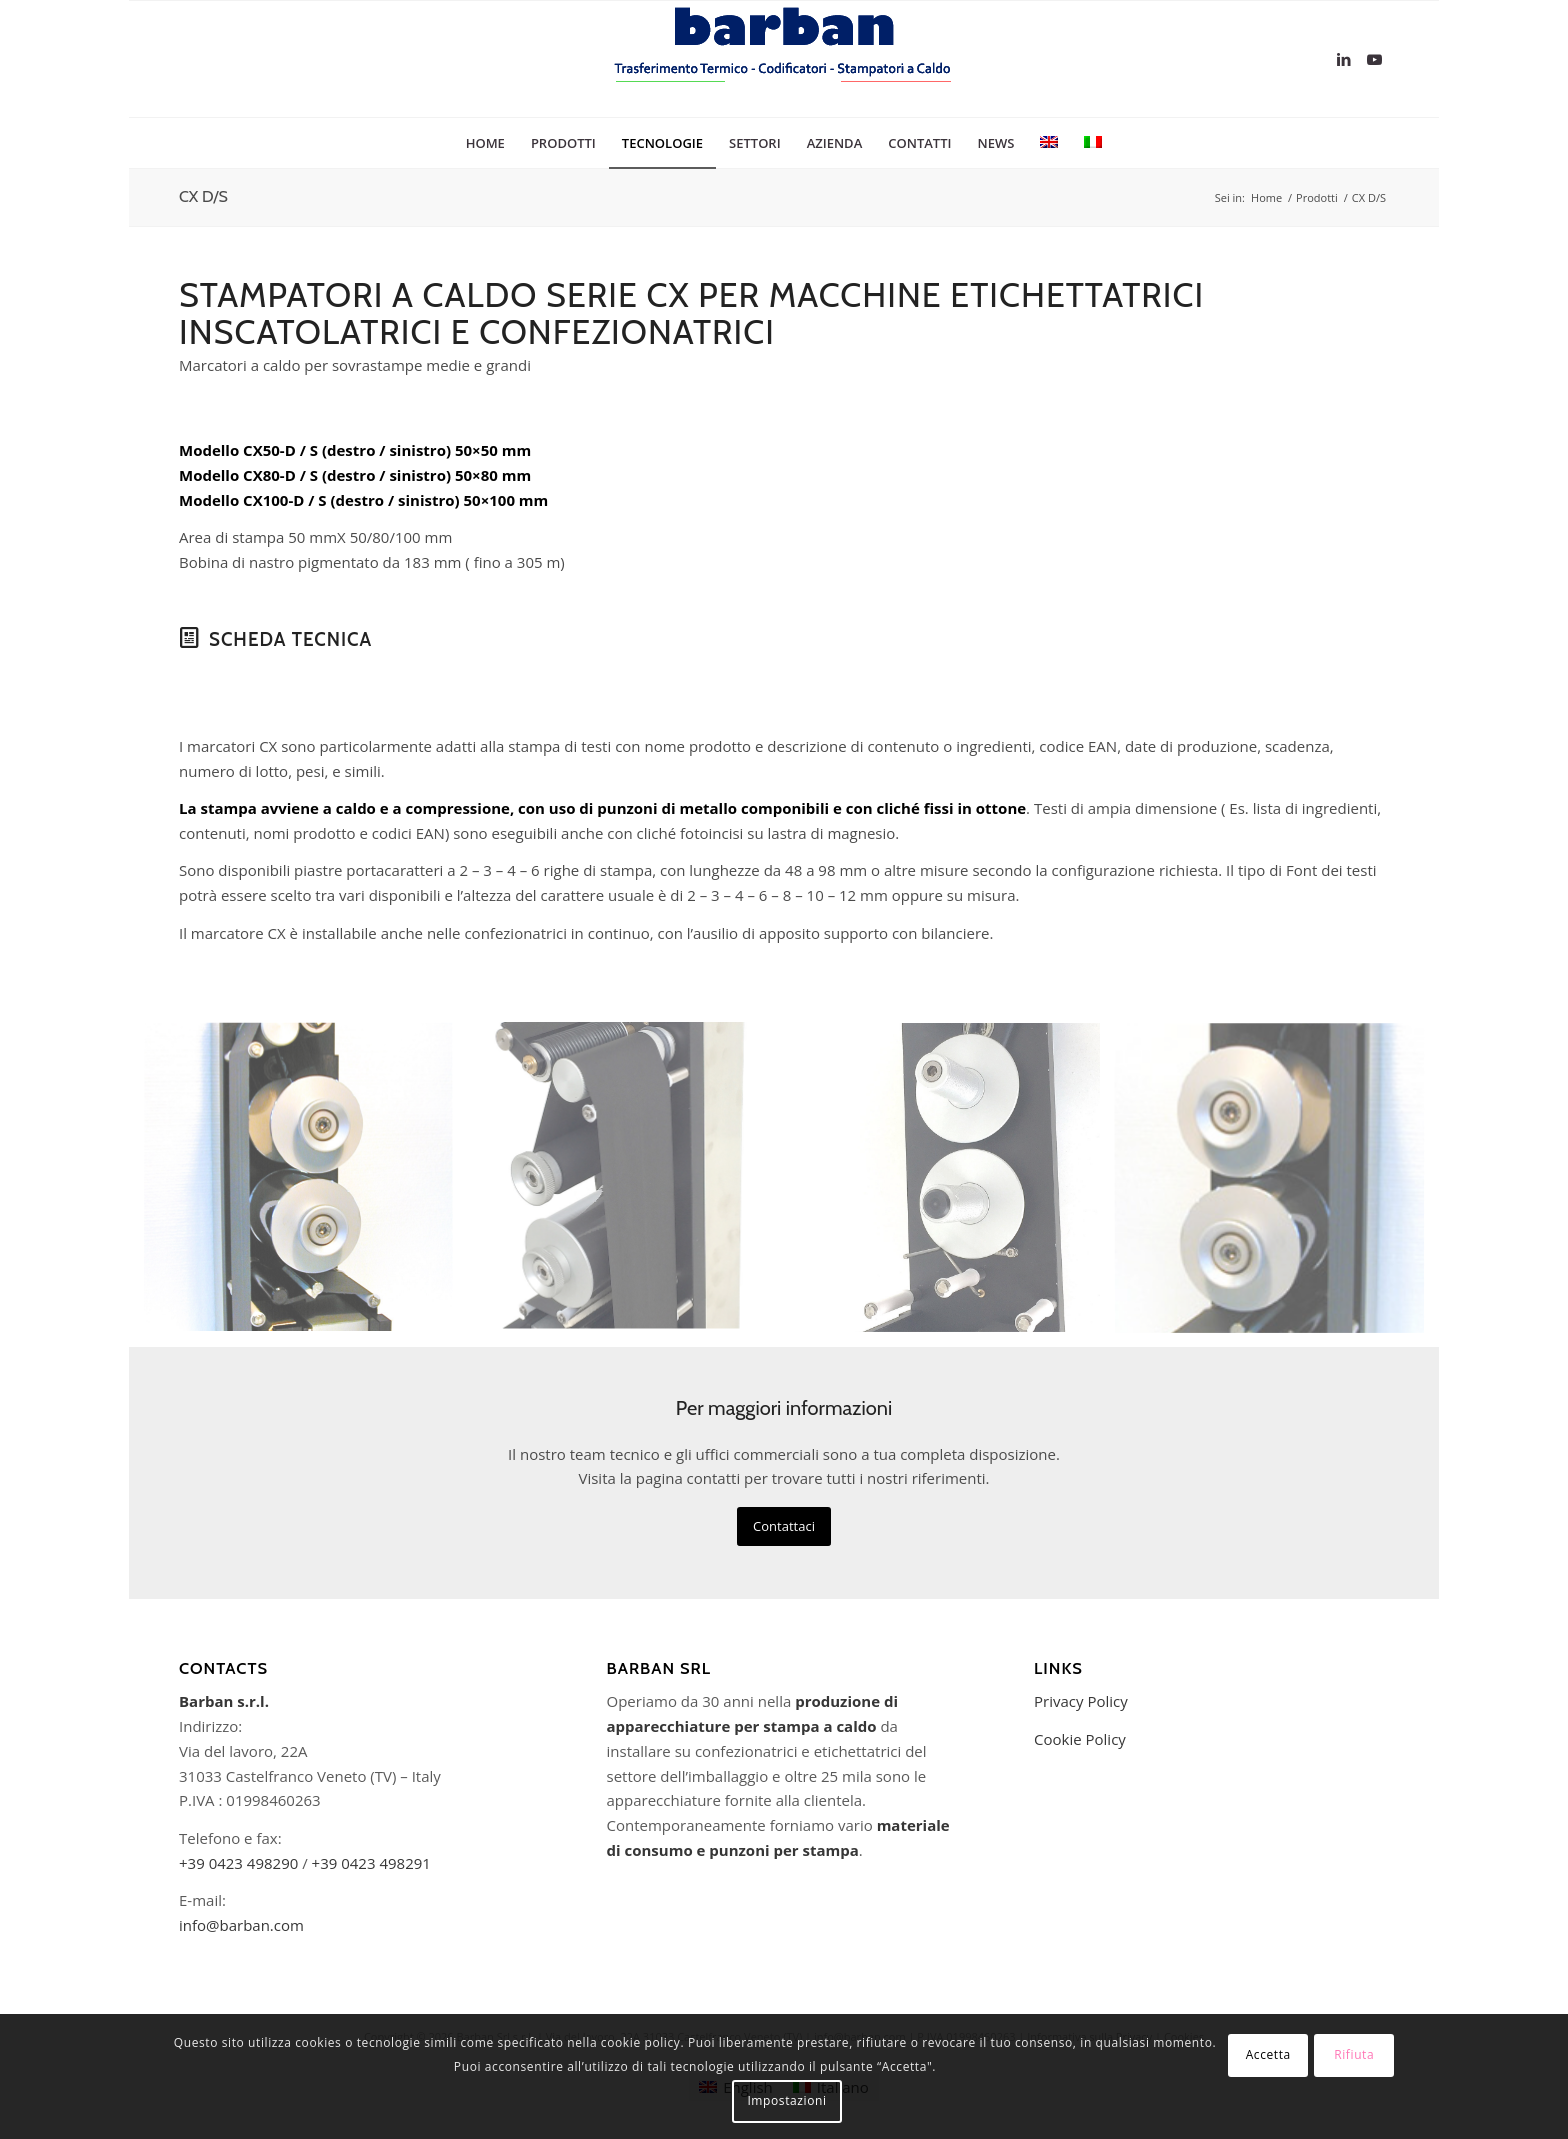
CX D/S (203, 196)
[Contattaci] (784, 1526)
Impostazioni (786, 2100)
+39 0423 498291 (371, 1863)
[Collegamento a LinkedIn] (1344, 59)
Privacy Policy (1081, 1701)
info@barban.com (241, 1925)
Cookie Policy (1080, 1739)
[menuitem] (485, 143)
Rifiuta (1354, 2054)
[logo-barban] (784, 59)
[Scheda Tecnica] (189, 638)
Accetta (1268, 2054)
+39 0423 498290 (238, 1863)
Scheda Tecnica (290, 639)
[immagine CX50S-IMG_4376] (630, 1185)
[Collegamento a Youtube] (1374, 59)
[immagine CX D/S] (306, 1185)
